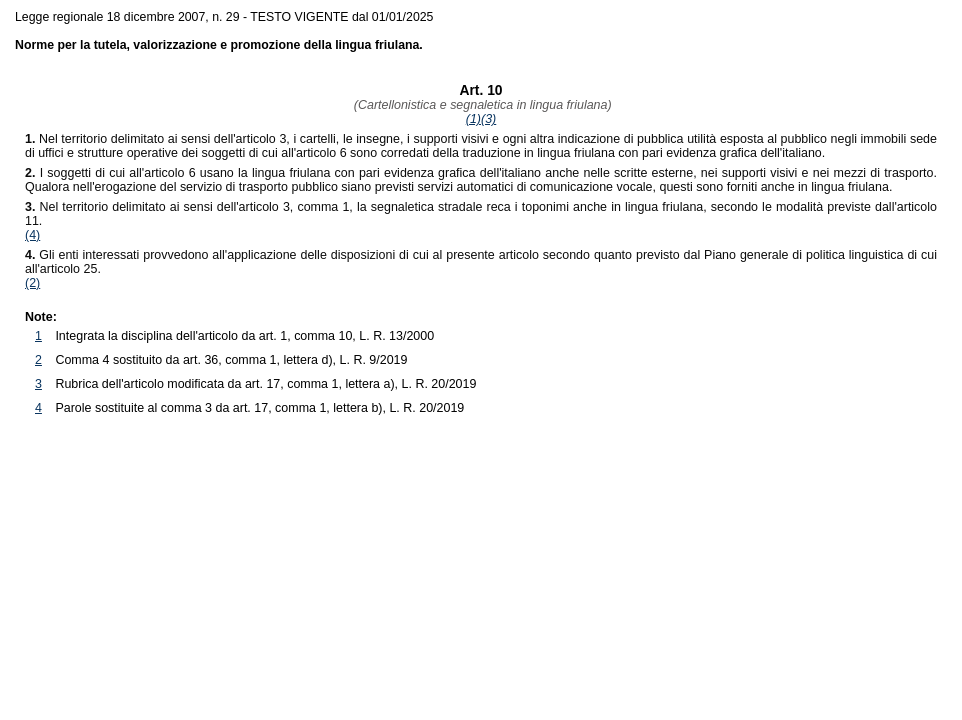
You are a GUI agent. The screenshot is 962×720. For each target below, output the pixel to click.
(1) (473, 119)
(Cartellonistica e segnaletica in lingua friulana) (480, 105)
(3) (488, 119)
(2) (32, 283)
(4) (32, 235)
